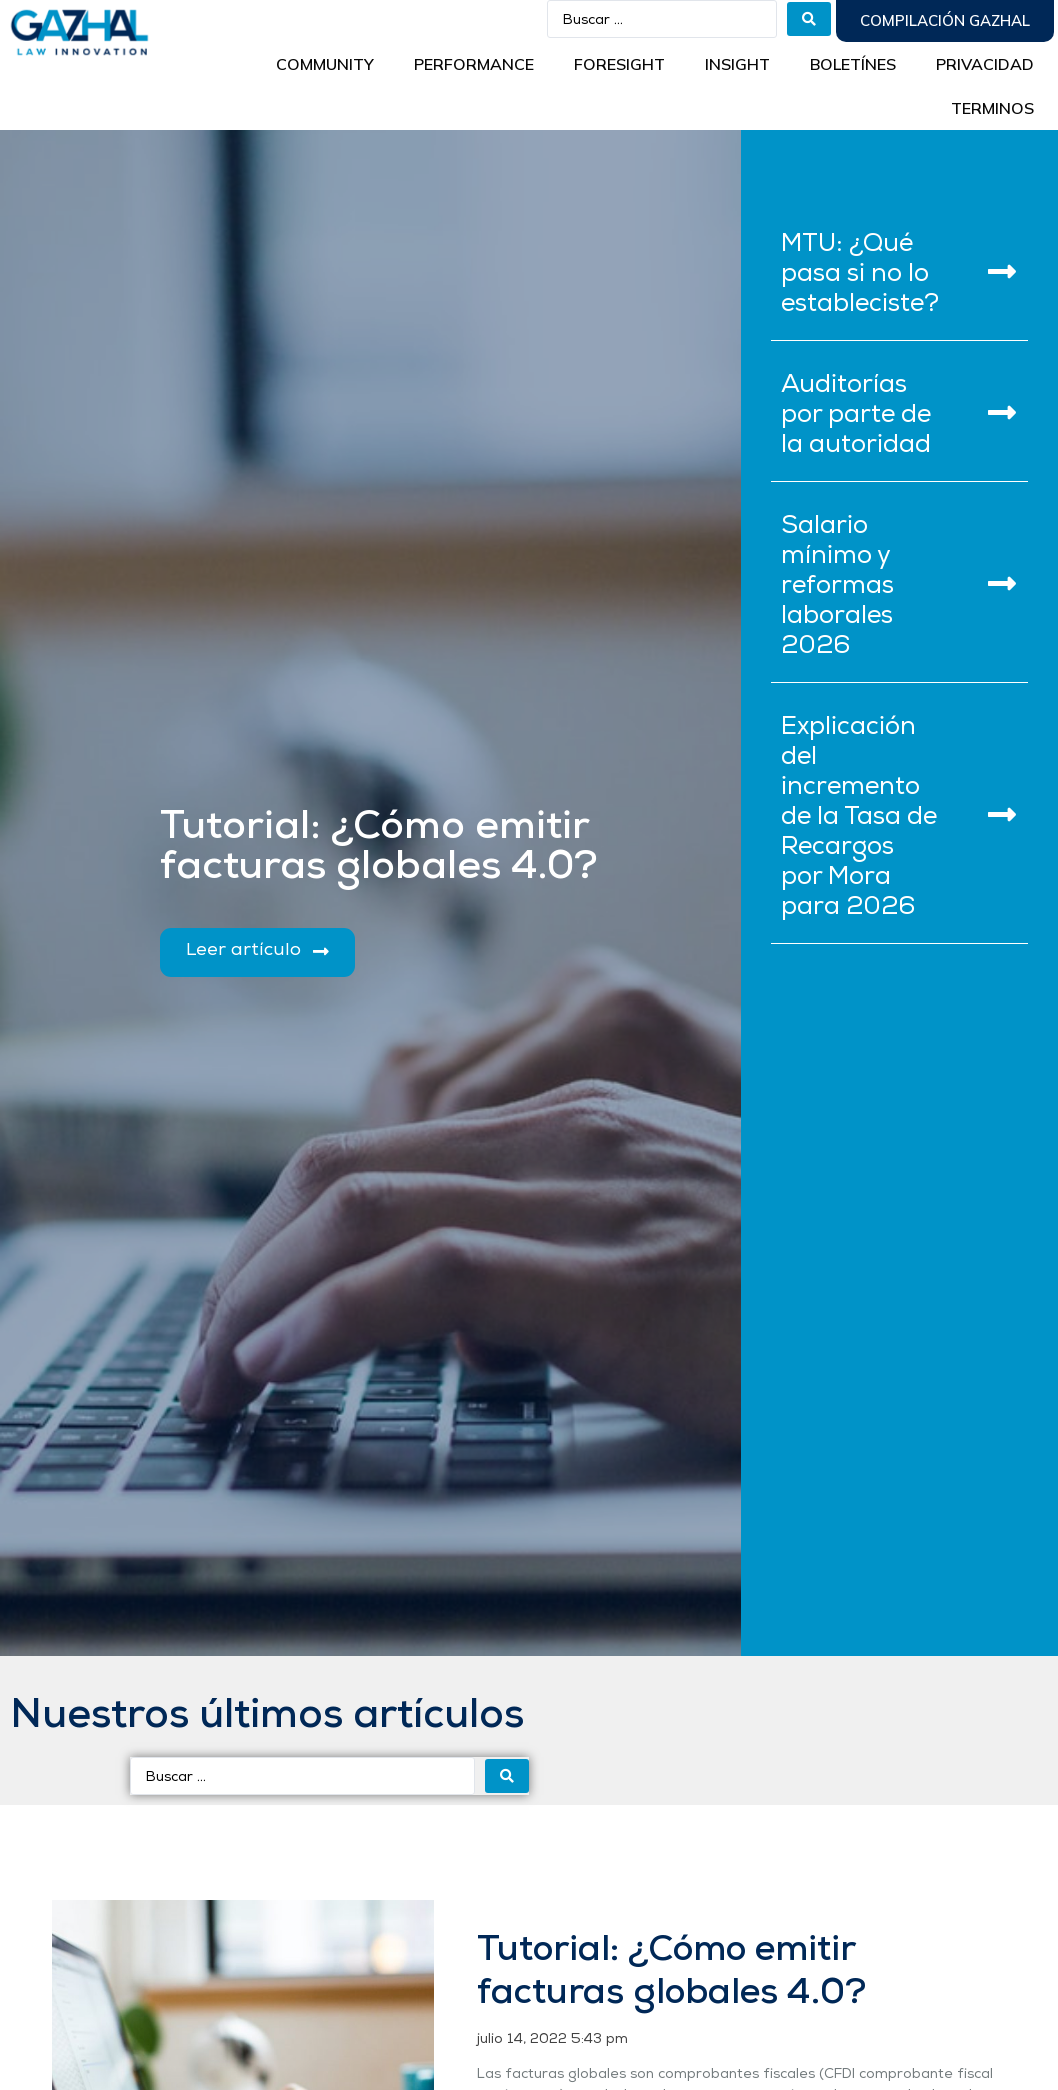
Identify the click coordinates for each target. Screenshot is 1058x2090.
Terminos (992, 108)
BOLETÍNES (853, 64)
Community (325, 64)
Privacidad (985, 64)
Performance (474, 64)
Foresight (619, 64)
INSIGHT (737, 64)
